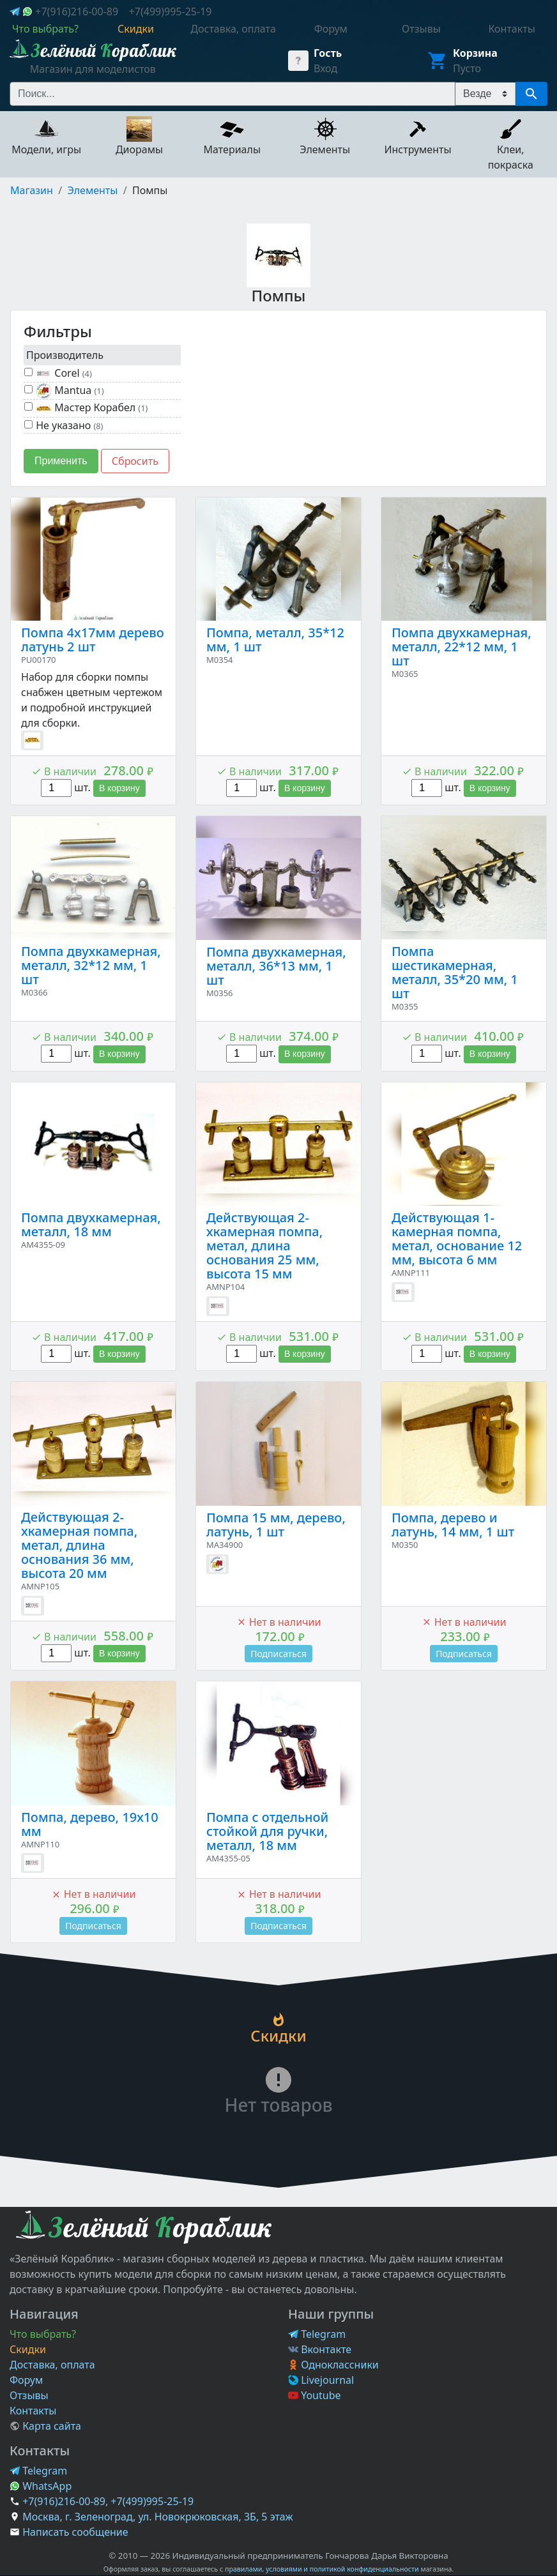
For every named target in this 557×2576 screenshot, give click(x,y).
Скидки (28, 2349)
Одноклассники (333, 2365)
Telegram (317, 2334)
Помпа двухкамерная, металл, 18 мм (91, 1224)
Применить (61, 460)
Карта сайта (45, 2426)
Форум (26, 2380)
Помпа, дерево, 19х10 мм (89, 1824)
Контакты (33, 2411)
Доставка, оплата (52, 2365)
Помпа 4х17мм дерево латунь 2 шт (92, 639)
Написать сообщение (75, 2532)
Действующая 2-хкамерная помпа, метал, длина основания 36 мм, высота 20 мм (79, 1545)
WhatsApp (41, 2486)
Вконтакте (319, 2349)
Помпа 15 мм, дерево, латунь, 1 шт (276, 1524)
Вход (325, 68)
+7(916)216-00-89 (76, 11)
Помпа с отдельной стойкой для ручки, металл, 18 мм (267, 1831)
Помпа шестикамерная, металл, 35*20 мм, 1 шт (455, 972)
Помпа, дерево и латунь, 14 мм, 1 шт (453, 1524)
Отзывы (29, 2395)
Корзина (475, 53)
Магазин (31, 190)
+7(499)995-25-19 (170, 11)
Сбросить (135, 461)
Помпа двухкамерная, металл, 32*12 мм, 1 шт (91, 965)
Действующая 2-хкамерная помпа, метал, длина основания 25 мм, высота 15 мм (264, 1245)
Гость (328, 53)
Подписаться (278, 1654)
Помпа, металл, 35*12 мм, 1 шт (275, 639)
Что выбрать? (43, 2334)
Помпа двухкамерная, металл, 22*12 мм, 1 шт (461, 646)
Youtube (314, 2395)
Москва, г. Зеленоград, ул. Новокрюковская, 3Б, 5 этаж (157, 2517)
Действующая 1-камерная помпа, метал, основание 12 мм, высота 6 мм (457, 1238)
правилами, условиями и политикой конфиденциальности (322, 2569)
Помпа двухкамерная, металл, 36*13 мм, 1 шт (276, 966)
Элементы (93, 190)
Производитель (64, 355)
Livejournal (321, 2380)
